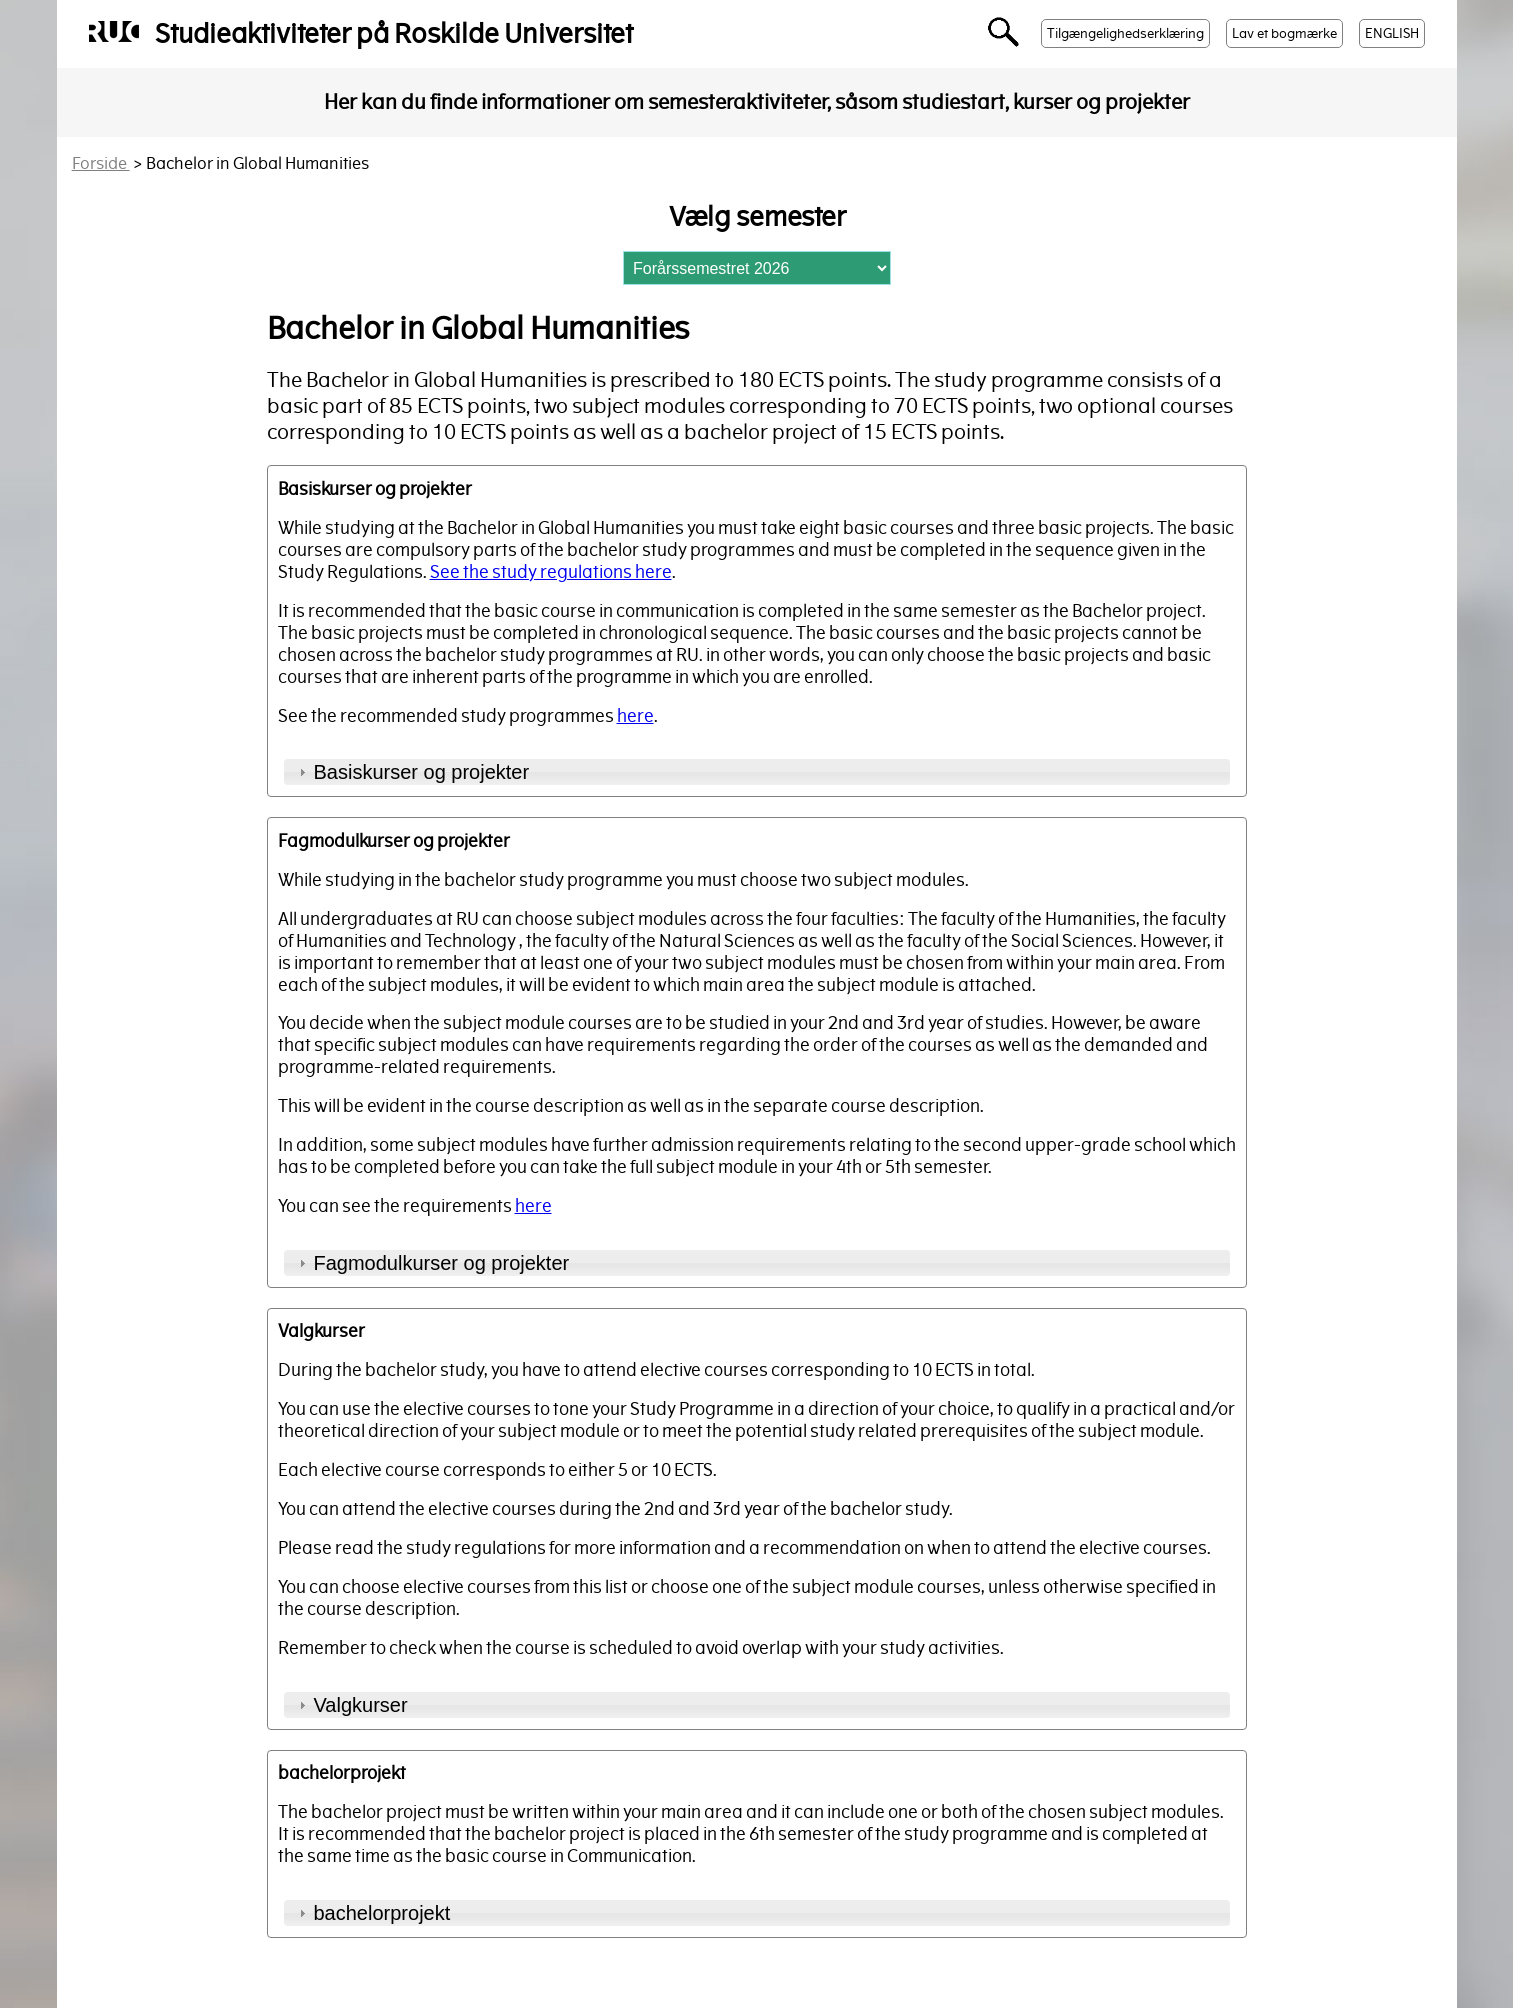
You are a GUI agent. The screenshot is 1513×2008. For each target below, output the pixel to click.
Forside (101, 163)
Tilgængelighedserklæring (1125, 33)
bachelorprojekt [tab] (372, 1913)
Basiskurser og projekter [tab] (412, 772)
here (635, 716)
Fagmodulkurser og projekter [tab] (432, 1263)
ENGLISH (1392, 33)
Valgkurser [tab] (351, 1705)
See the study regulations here (551, 572)
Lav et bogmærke (1284, 33)
